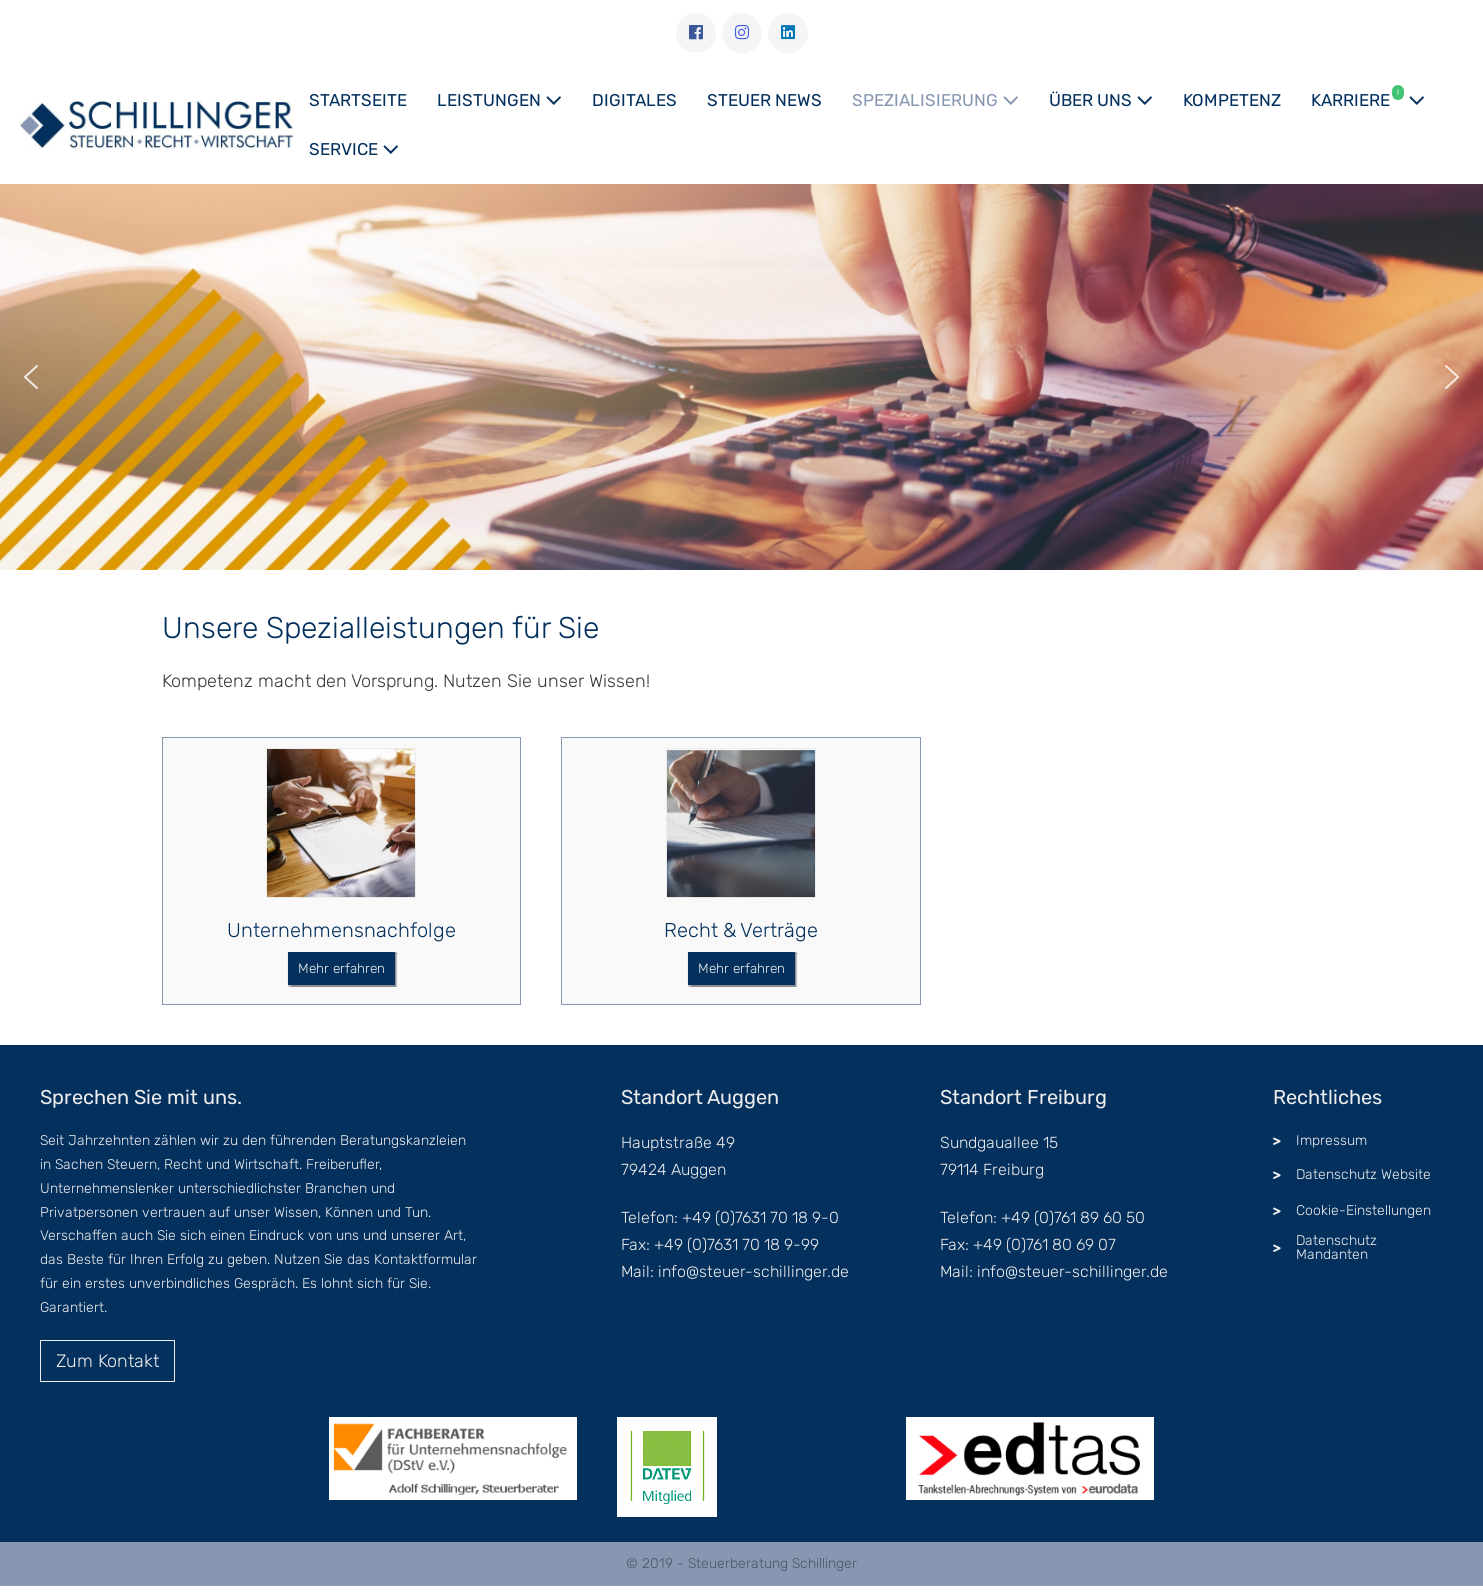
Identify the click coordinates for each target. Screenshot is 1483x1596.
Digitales (634, 100)
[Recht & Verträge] (741, 825)
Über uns (1101, 100)
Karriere (1368, 97)
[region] (741, 377)
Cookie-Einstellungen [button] (1363, 1210)
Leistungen (499, 100)
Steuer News (764, 100)
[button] (31, 377)
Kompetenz (1232, 100)
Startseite (358, 100)
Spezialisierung (935, 100)
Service (354, 149)
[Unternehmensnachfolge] (341, 825)
